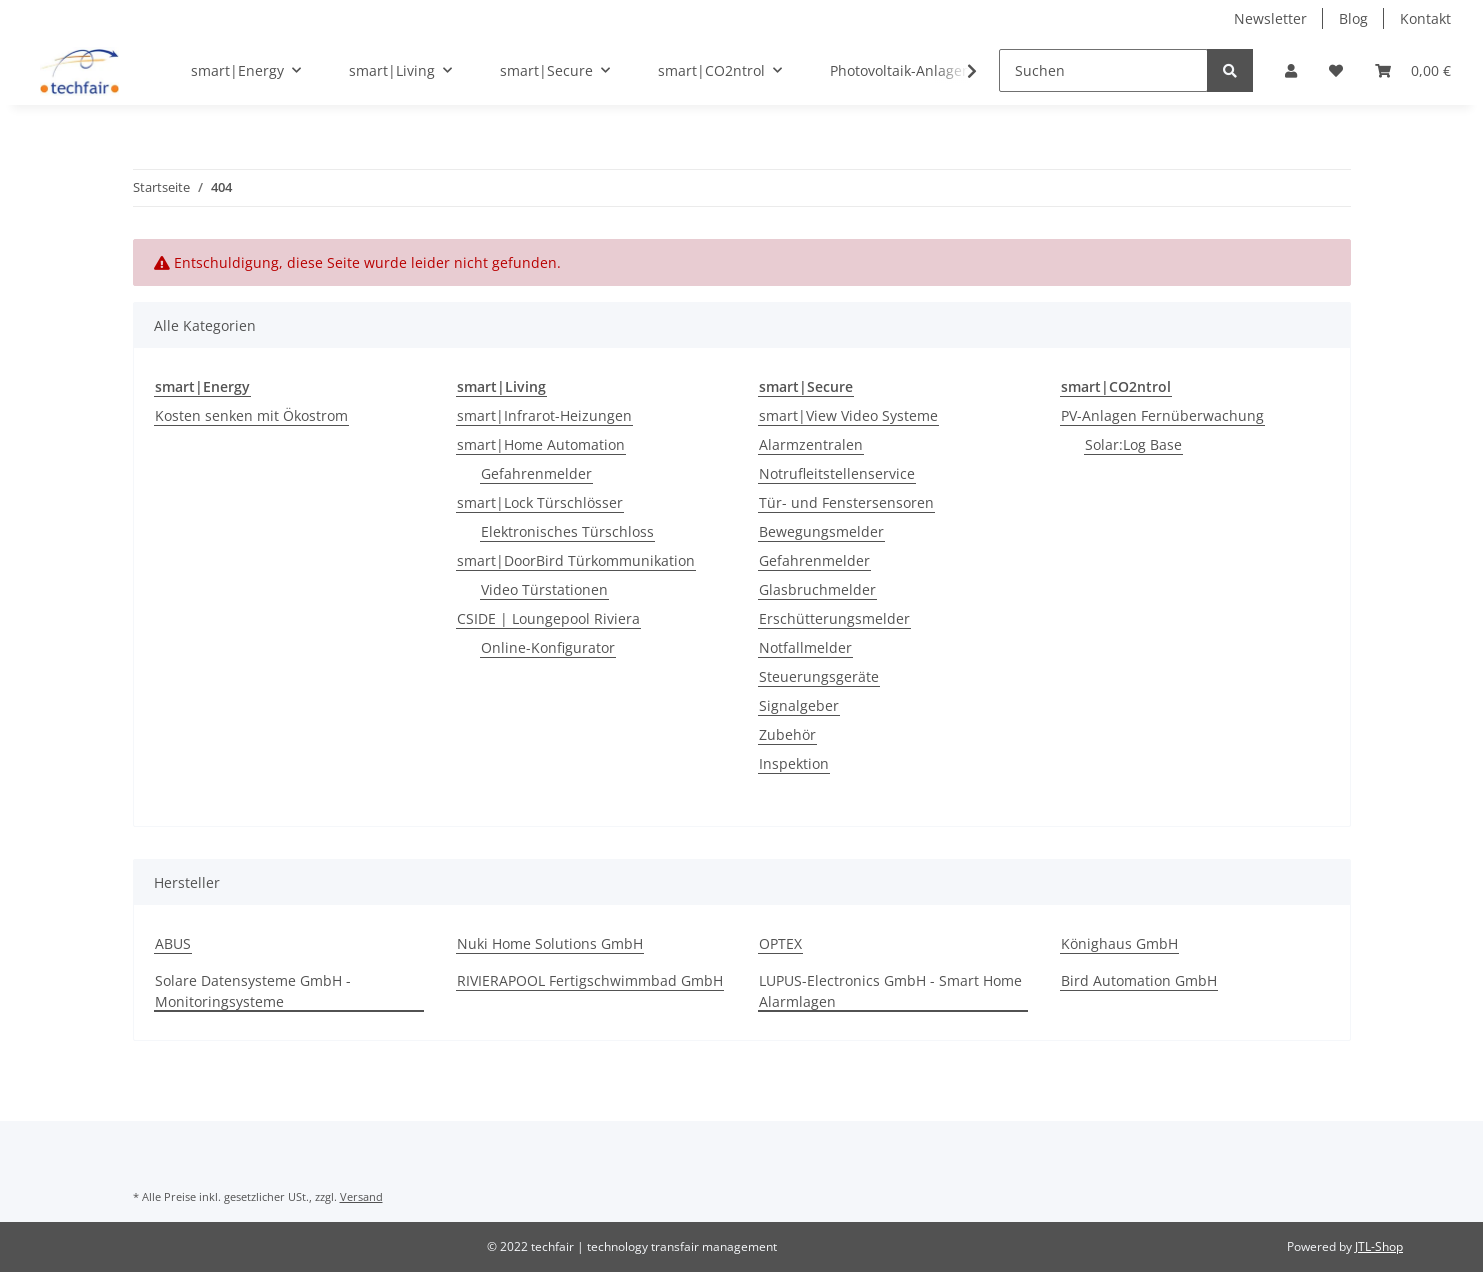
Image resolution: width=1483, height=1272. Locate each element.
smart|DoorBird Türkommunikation (576, 560)
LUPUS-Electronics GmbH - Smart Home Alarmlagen (890, 991)
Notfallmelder (805, 647)
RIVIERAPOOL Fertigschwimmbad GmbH (590, 980)
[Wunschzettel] (1336, 70)
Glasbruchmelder (817, 589)
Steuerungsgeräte (819, 676)
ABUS (173, 943)
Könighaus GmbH (1119, 943)
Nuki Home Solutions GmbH (550, 943)
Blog (1353, 18)
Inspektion (794, 763)
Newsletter (1270, 18)
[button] (1291, 70)
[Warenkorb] (1413, 70)
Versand (361, 1196)
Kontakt (1425, 18)
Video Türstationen (544, 589)
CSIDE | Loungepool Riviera (548, 618)
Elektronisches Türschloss (567, 531)
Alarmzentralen (811, 444)
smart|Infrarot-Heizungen (544, 415)
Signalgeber (799, 705)
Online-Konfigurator (548, 647)
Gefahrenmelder (536, 473)
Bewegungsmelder (821, 531)
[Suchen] (1103, 70)
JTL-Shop (1379, 1246)
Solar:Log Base (1133, 444)
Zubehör (787, 734)
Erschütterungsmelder (834, 618)
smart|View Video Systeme (848, 415)
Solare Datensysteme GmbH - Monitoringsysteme (253, 991)
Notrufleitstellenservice (837, 473)
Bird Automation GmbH (1139, 980)
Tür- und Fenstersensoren (846, 502)
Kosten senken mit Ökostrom (251, 415)
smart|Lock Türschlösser (540, 502)
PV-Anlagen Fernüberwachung (1162, 415)
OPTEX (780, 943)
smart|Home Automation (541, 444)
